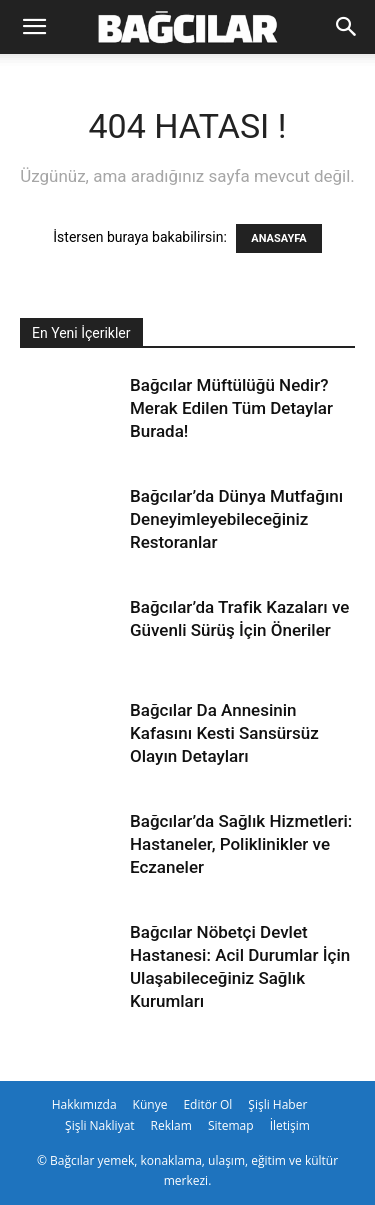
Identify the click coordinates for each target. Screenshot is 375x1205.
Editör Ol (207, 1104)
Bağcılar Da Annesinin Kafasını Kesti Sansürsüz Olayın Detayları (224, 733)
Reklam (171, 1125)
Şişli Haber (277, 1104)
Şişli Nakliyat (100, 1125)
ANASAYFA (278, 238)
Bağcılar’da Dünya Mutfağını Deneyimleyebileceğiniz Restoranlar (236, 519)
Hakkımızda (84, 1104)
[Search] (347, 27)
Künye (150, 1104)
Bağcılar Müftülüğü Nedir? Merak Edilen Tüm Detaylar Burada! (231, 408)
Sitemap (231, 1125)
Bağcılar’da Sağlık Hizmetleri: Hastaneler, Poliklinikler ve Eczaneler (241, 844)
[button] (34, 27)
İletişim (290, 1125)
